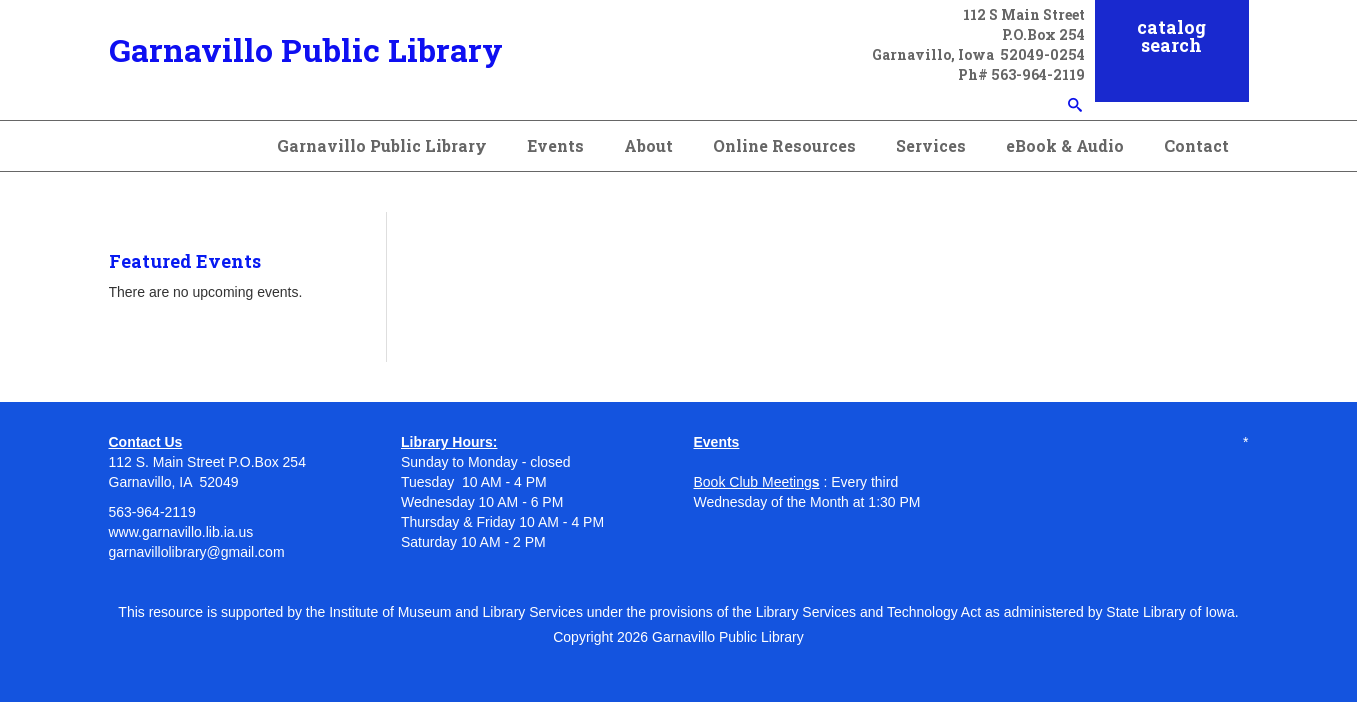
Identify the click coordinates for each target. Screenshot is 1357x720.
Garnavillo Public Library (306, 49)
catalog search (1171, 36)
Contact (1196, 145)
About (648, 145)
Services (931, 145)
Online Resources (784, 145)
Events (555, 145)
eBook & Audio (1065, 145)
